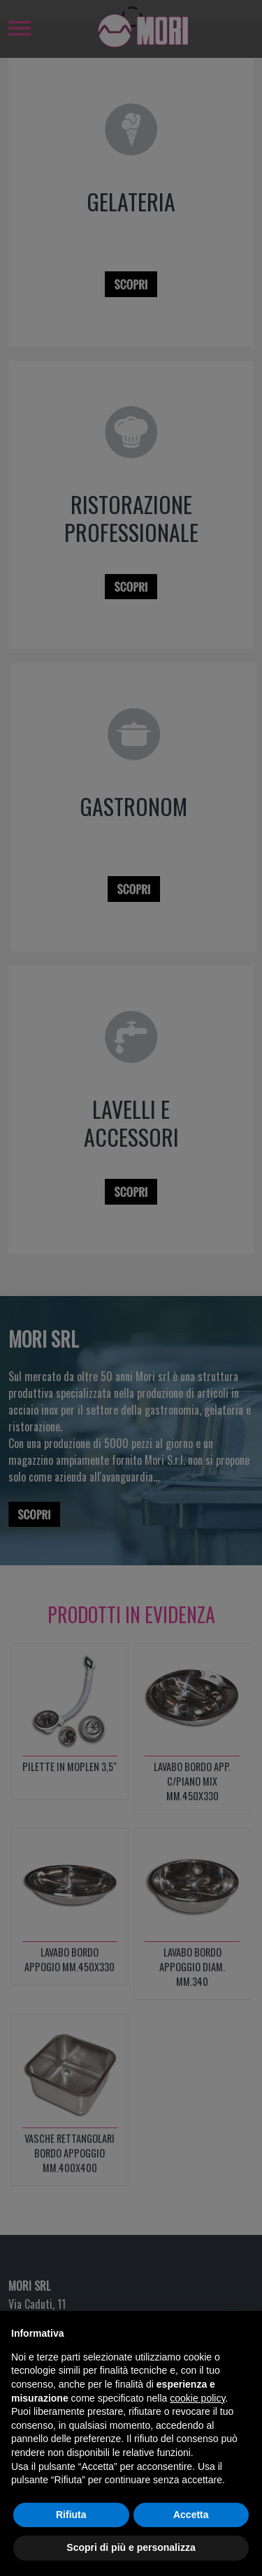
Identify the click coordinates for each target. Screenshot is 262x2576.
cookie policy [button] (197, 2426)
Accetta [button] (191, 2543)
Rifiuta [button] (71, 2543)
